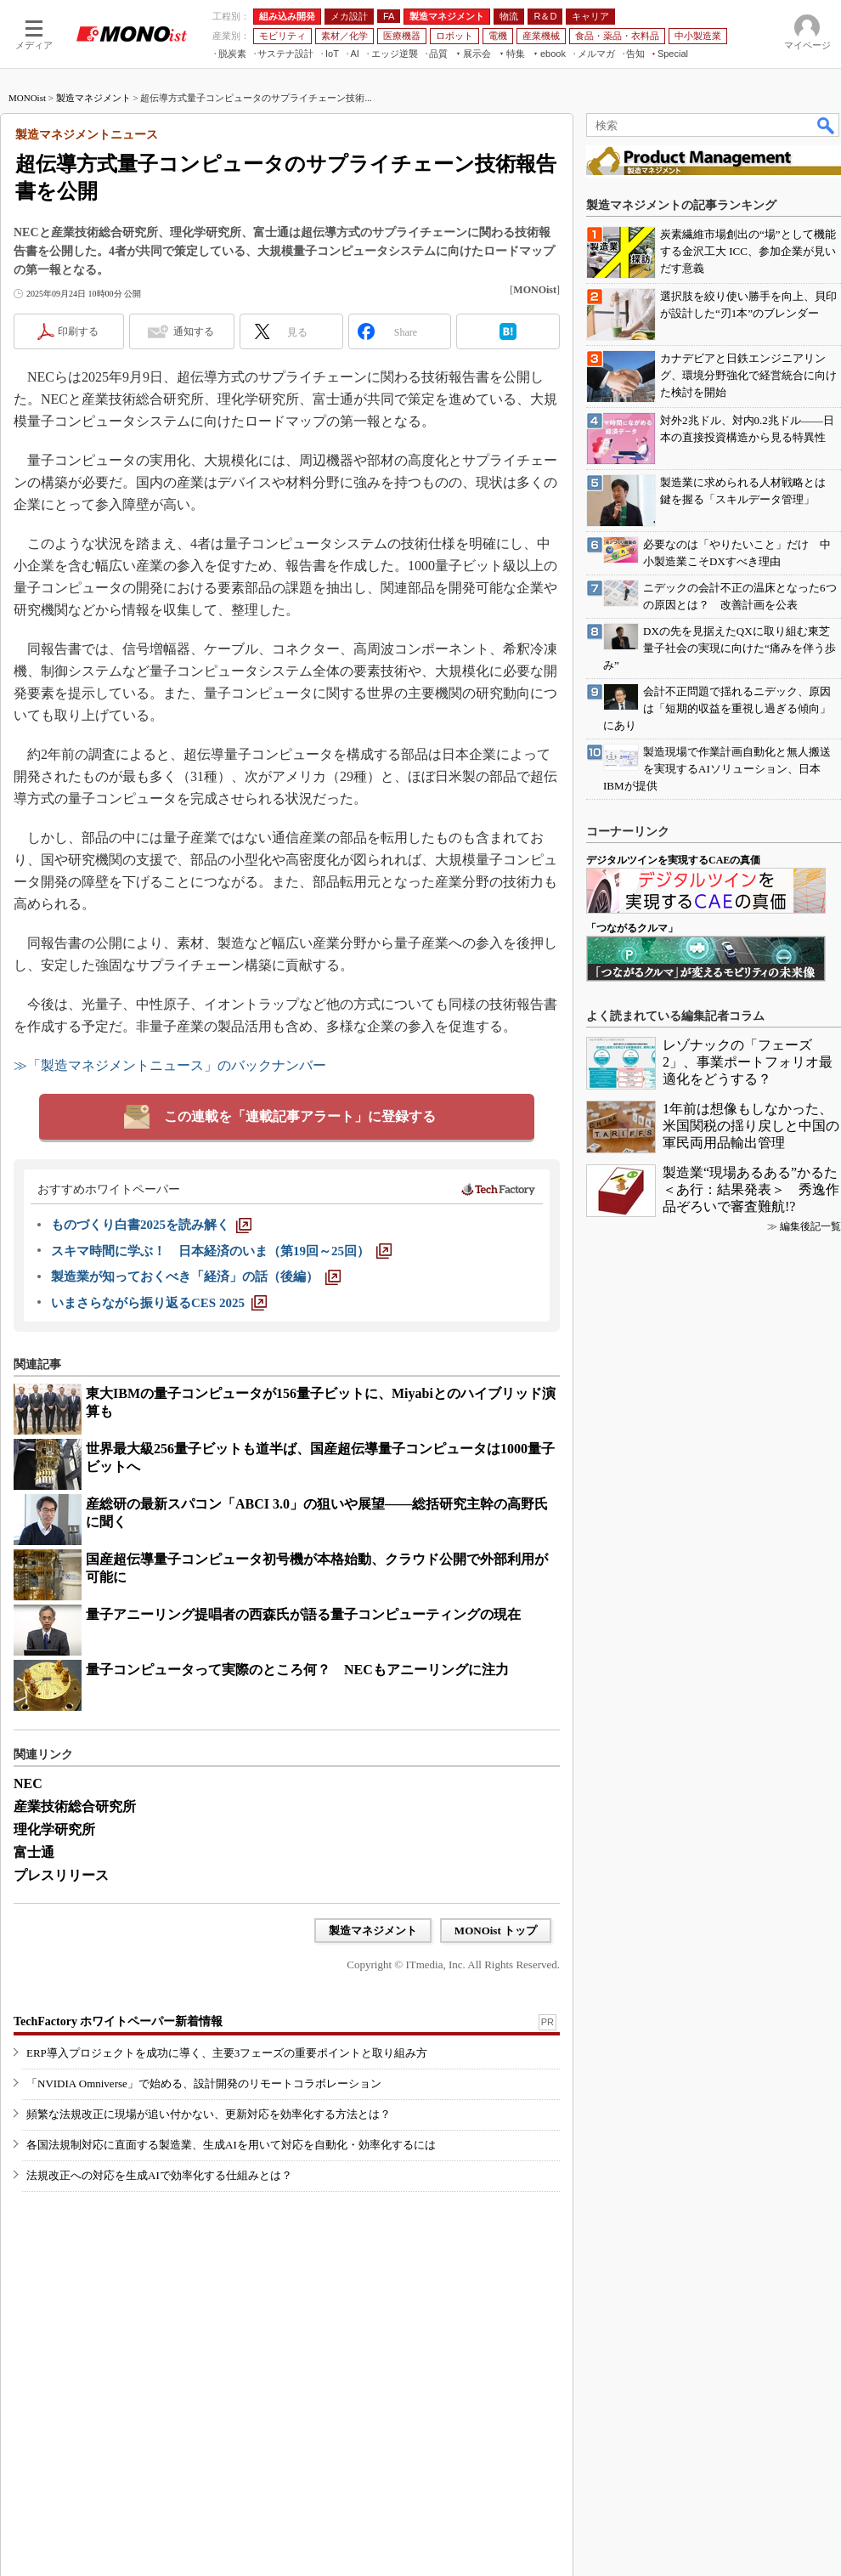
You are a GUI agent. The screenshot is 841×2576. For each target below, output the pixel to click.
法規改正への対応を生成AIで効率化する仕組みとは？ (159, 2175)
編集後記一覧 (810, 1226)
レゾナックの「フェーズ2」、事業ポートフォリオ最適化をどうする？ (748, 1062)
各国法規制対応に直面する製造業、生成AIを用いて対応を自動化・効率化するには (231, 2144)
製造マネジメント (93, 98)
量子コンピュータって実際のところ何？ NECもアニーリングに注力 (297, 1669)
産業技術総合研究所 (75, 1806)
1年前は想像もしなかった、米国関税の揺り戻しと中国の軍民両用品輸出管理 (751, 1125)
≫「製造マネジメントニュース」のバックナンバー (170, 1065)
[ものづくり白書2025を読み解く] (151, 1224)
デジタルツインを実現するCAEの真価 (673, 860)
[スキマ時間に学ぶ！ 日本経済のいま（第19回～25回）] (221, 1251)
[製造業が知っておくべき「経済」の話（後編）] (196, 1276)
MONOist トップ (495, 1930)
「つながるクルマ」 (632, 928)
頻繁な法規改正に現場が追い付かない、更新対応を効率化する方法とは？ (208, 2114)
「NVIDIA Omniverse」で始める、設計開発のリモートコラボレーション (203, 2083)
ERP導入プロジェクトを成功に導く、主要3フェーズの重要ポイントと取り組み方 (226, 2053)
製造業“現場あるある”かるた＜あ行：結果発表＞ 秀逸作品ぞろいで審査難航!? (751, 1189)
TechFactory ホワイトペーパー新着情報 (118, 2021)
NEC (28, 1783)
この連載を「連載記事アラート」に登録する (300, 1116)
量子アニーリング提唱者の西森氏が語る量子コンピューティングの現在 (303, 1614)
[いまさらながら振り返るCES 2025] (159, 1303)
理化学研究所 (54, 1829)
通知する (193, 331)
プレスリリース (61, 1875)
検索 (826, 125)
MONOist (27, 98)
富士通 (34, 1852)
